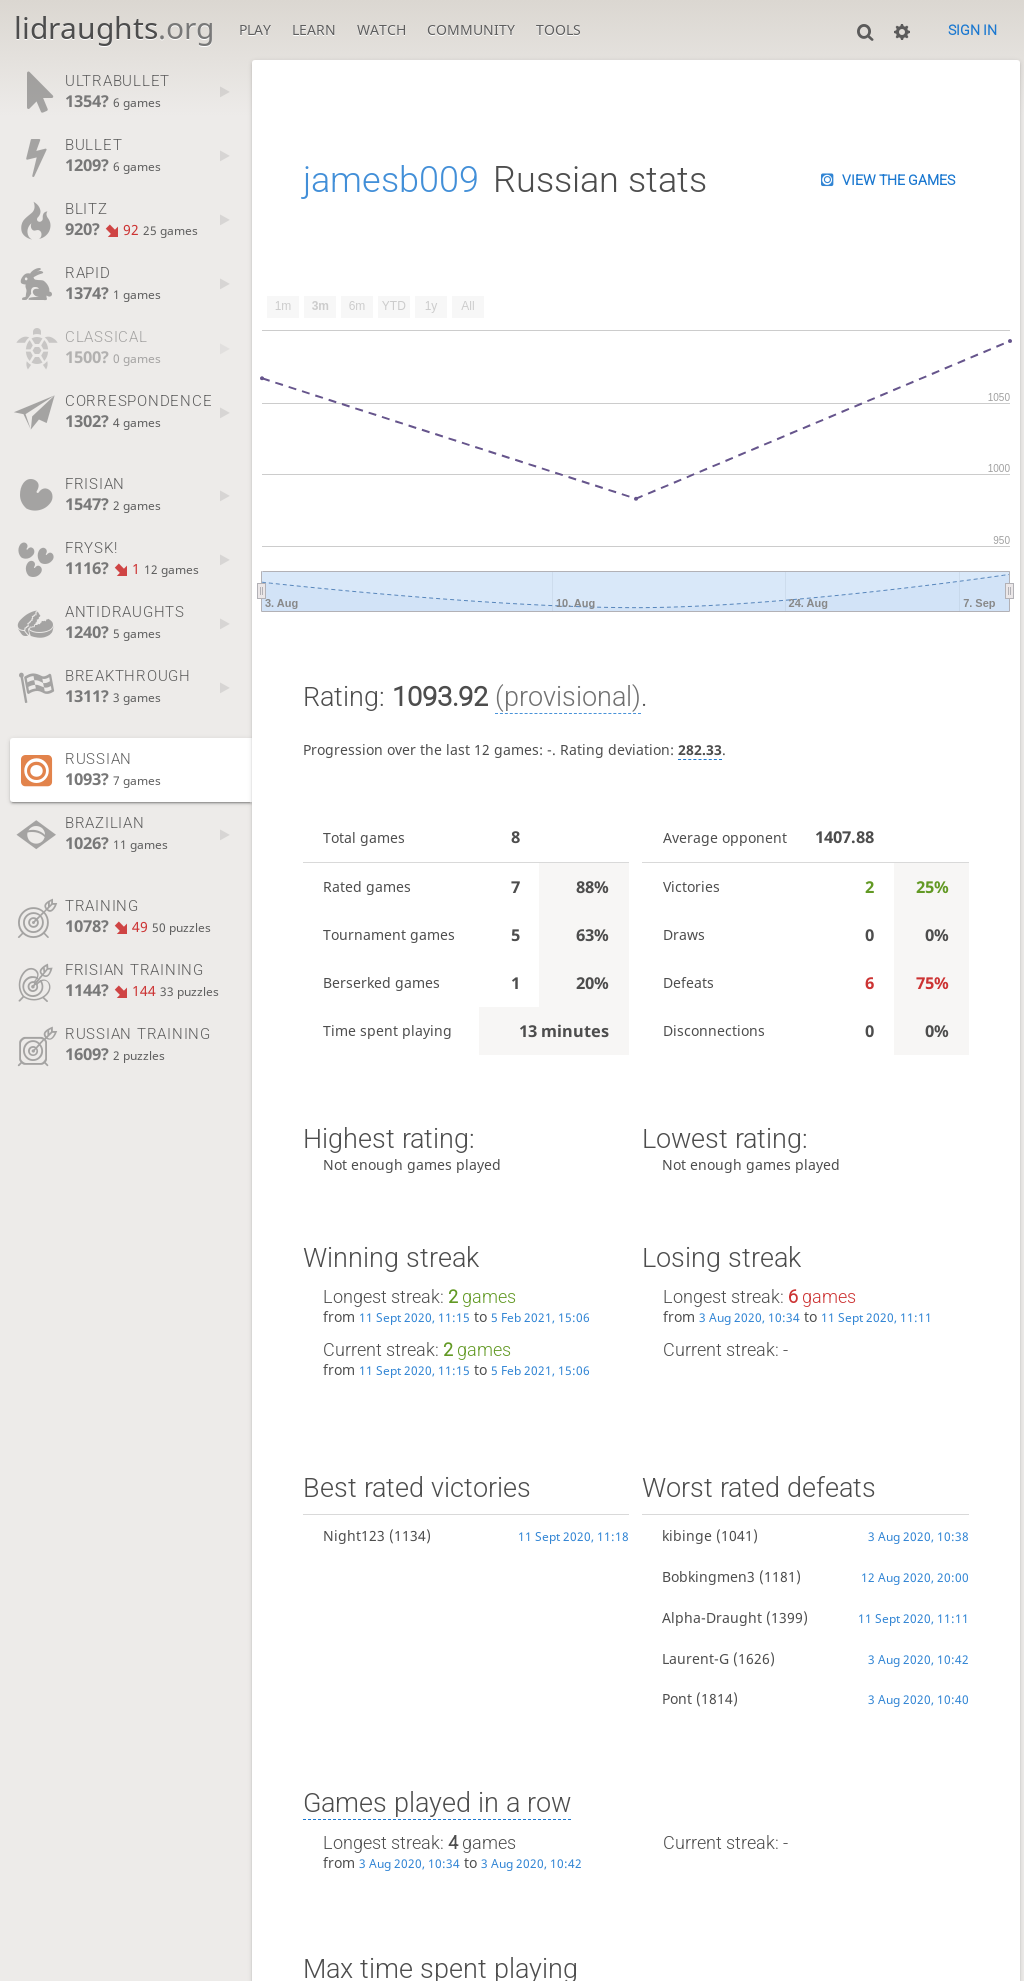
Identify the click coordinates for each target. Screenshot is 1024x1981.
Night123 (354, 1535)
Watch (381, 29)
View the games (898, 180)
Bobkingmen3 (708, 1576)
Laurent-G (695, 1658)
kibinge (687, 1535)
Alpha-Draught (712, 1617)
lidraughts (114, 27)
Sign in (972, 30)
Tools (558, 29)
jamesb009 (391, 180)
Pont (677, 1698)
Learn (314, 29)
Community (471, 29)
